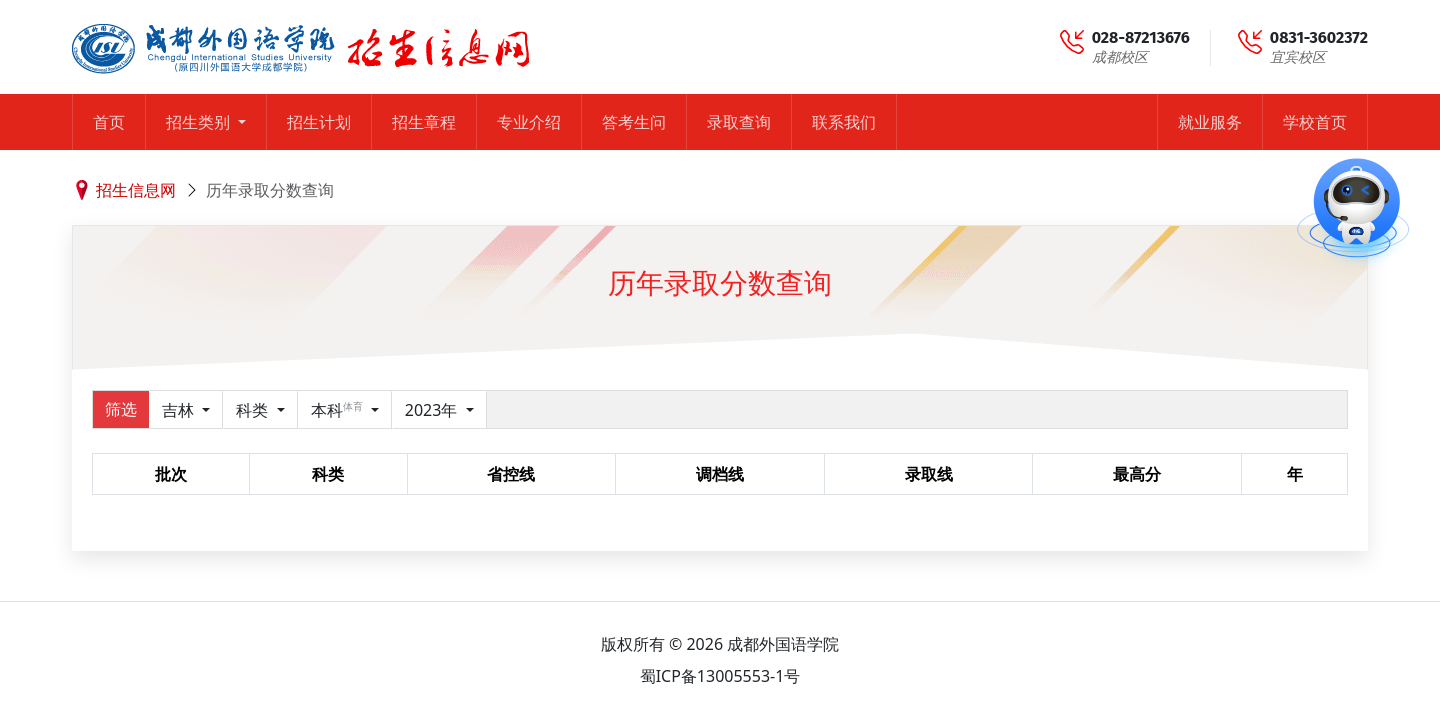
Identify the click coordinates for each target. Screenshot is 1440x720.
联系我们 (844, 122)
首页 (109, 122)
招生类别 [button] (200, 122)
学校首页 (1315, 122)
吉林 (180, 410)
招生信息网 (136, 190)
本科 (339, 410)
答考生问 (634, 122)
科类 (254, 410)
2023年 (433, 410)
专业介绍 (529, 122)
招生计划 (319, 122)
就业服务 (1210, 122)
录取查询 (739, 122)
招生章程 (424, 122)
